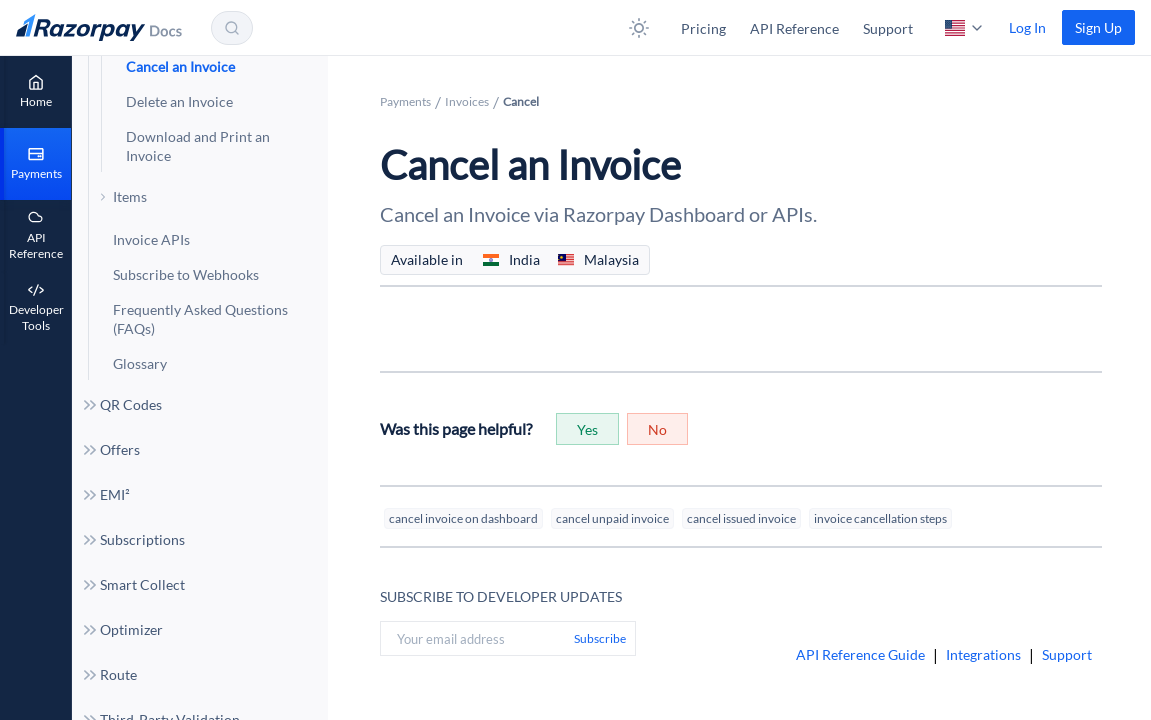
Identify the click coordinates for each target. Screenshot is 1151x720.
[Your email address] (473, 639)
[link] (1098, 27)
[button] (639, 28)
